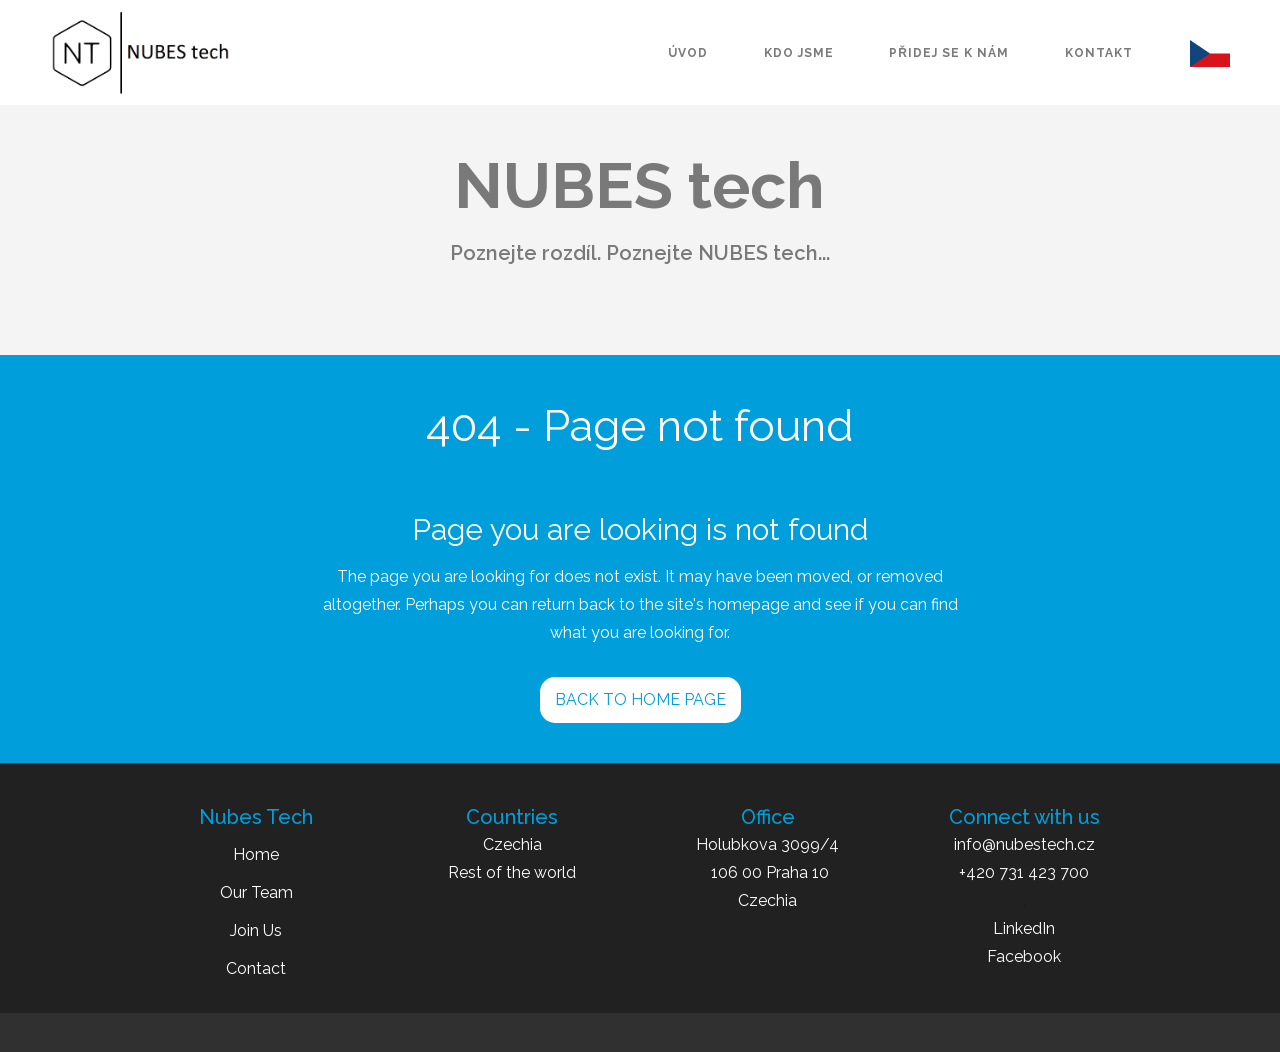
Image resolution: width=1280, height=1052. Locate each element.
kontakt (1099, 53)
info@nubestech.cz (1024, 844)
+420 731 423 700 (1024, 872)
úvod (688, 53)
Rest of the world (512, 872)
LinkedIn (1024, 928)
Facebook (1024, 956)
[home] (140, 53)
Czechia (512, 844)
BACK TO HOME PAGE (640, 699)
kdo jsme (799, 53)
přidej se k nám (949, 53)
